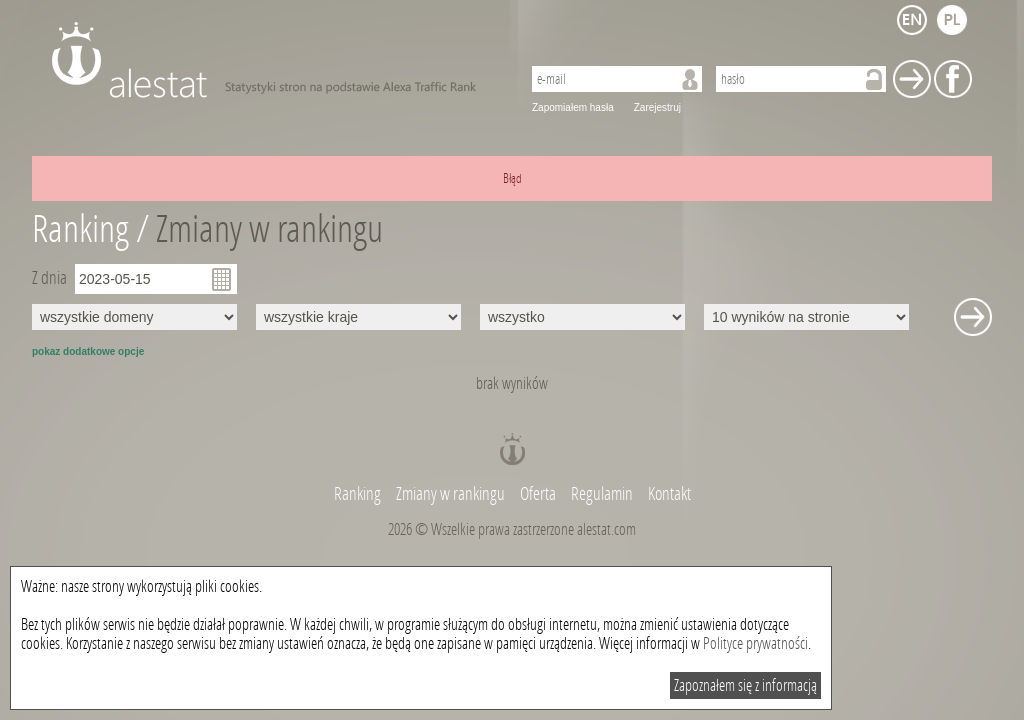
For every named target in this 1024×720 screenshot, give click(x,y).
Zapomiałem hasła (573, 107)
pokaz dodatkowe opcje (88, 351)
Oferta (538, 494)
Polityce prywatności (755, 643)
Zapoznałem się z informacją (745, 685)
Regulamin (602, 494)
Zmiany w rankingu (269, 229)
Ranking (359, 494)
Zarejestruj (657, 107)
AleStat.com (274, 60)
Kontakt (669, 494)
